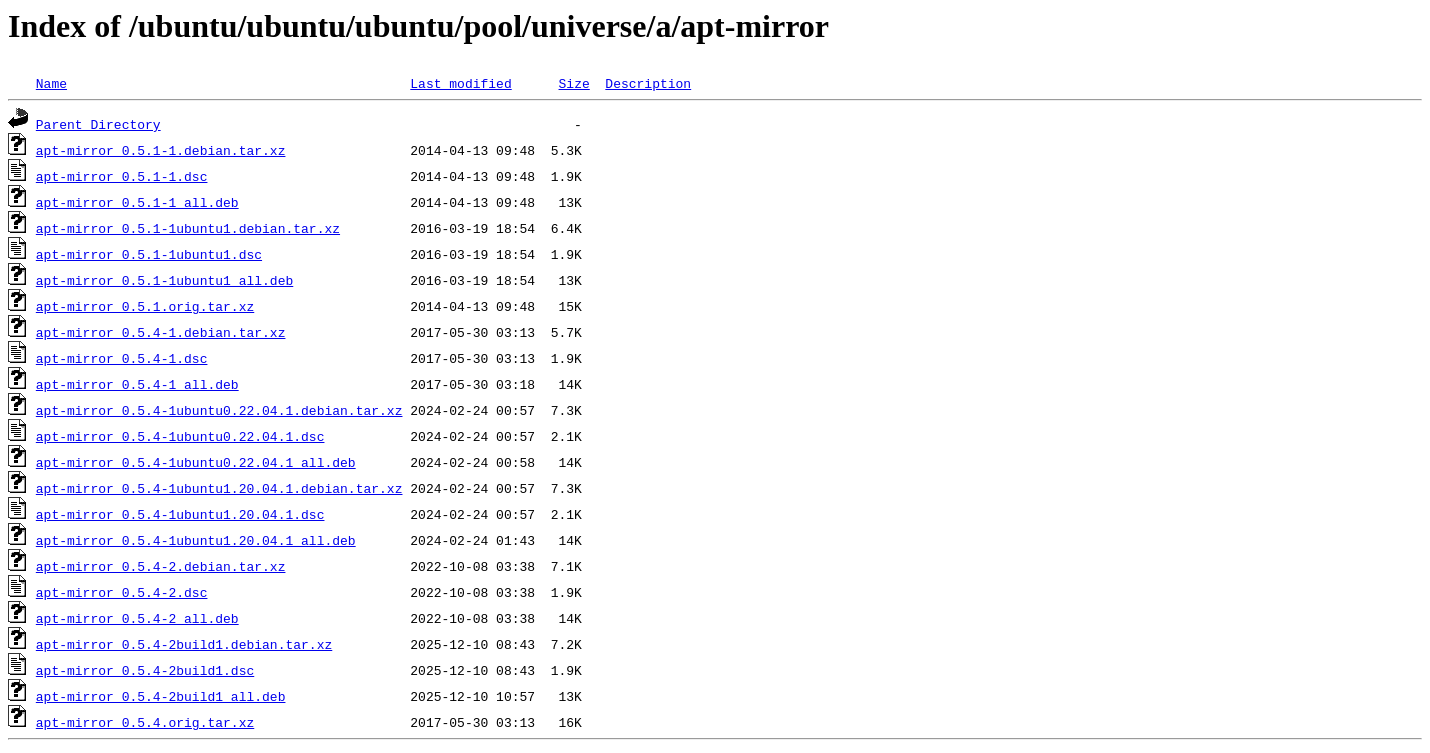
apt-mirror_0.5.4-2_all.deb (137, 618)
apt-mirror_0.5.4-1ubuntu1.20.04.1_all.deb (196, 540)
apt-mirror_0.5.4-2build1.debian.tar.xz (184, 644)
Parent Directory (98, 124)
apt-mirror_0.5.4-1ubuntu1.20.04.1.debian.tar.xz (219, 488)
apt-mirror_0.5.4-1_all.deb (137, 384)
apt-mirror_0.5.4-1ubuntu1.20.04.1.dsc (180, 514)
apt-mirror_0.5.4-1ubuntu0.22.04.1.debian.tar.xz (219, 410)
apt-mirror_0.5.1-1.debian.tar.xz (161, 150)
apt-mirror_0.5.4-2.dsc (122, 592)
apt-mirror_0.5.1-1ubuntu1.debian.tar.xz (188, 228)
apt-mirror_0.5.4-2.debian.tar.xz (161, 566)
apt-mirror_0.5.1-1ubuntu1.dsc (149, 254)
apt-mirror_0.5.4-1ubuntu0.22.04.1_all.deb (196, 462)
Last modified (460, 83)
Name (51, 83)
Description (648, 83)
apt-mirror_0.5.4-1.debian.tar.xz (161, 332)
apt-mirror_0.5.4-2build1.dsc (145, 670)
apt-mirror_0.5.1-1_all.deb (137, 202)
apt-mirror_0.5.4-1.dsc (122, 358)
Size (573, 83)
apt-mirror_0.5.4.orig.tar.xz (145, 722)
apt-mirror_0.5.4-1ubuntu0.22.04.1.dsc (180, 436)
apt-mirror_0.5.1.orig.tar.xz (145, 306)
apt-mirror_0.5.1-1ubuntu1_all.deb (164, 280)
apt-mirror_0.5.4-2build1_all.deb (161, 696)
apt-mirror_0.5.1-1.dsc (122, 176)
